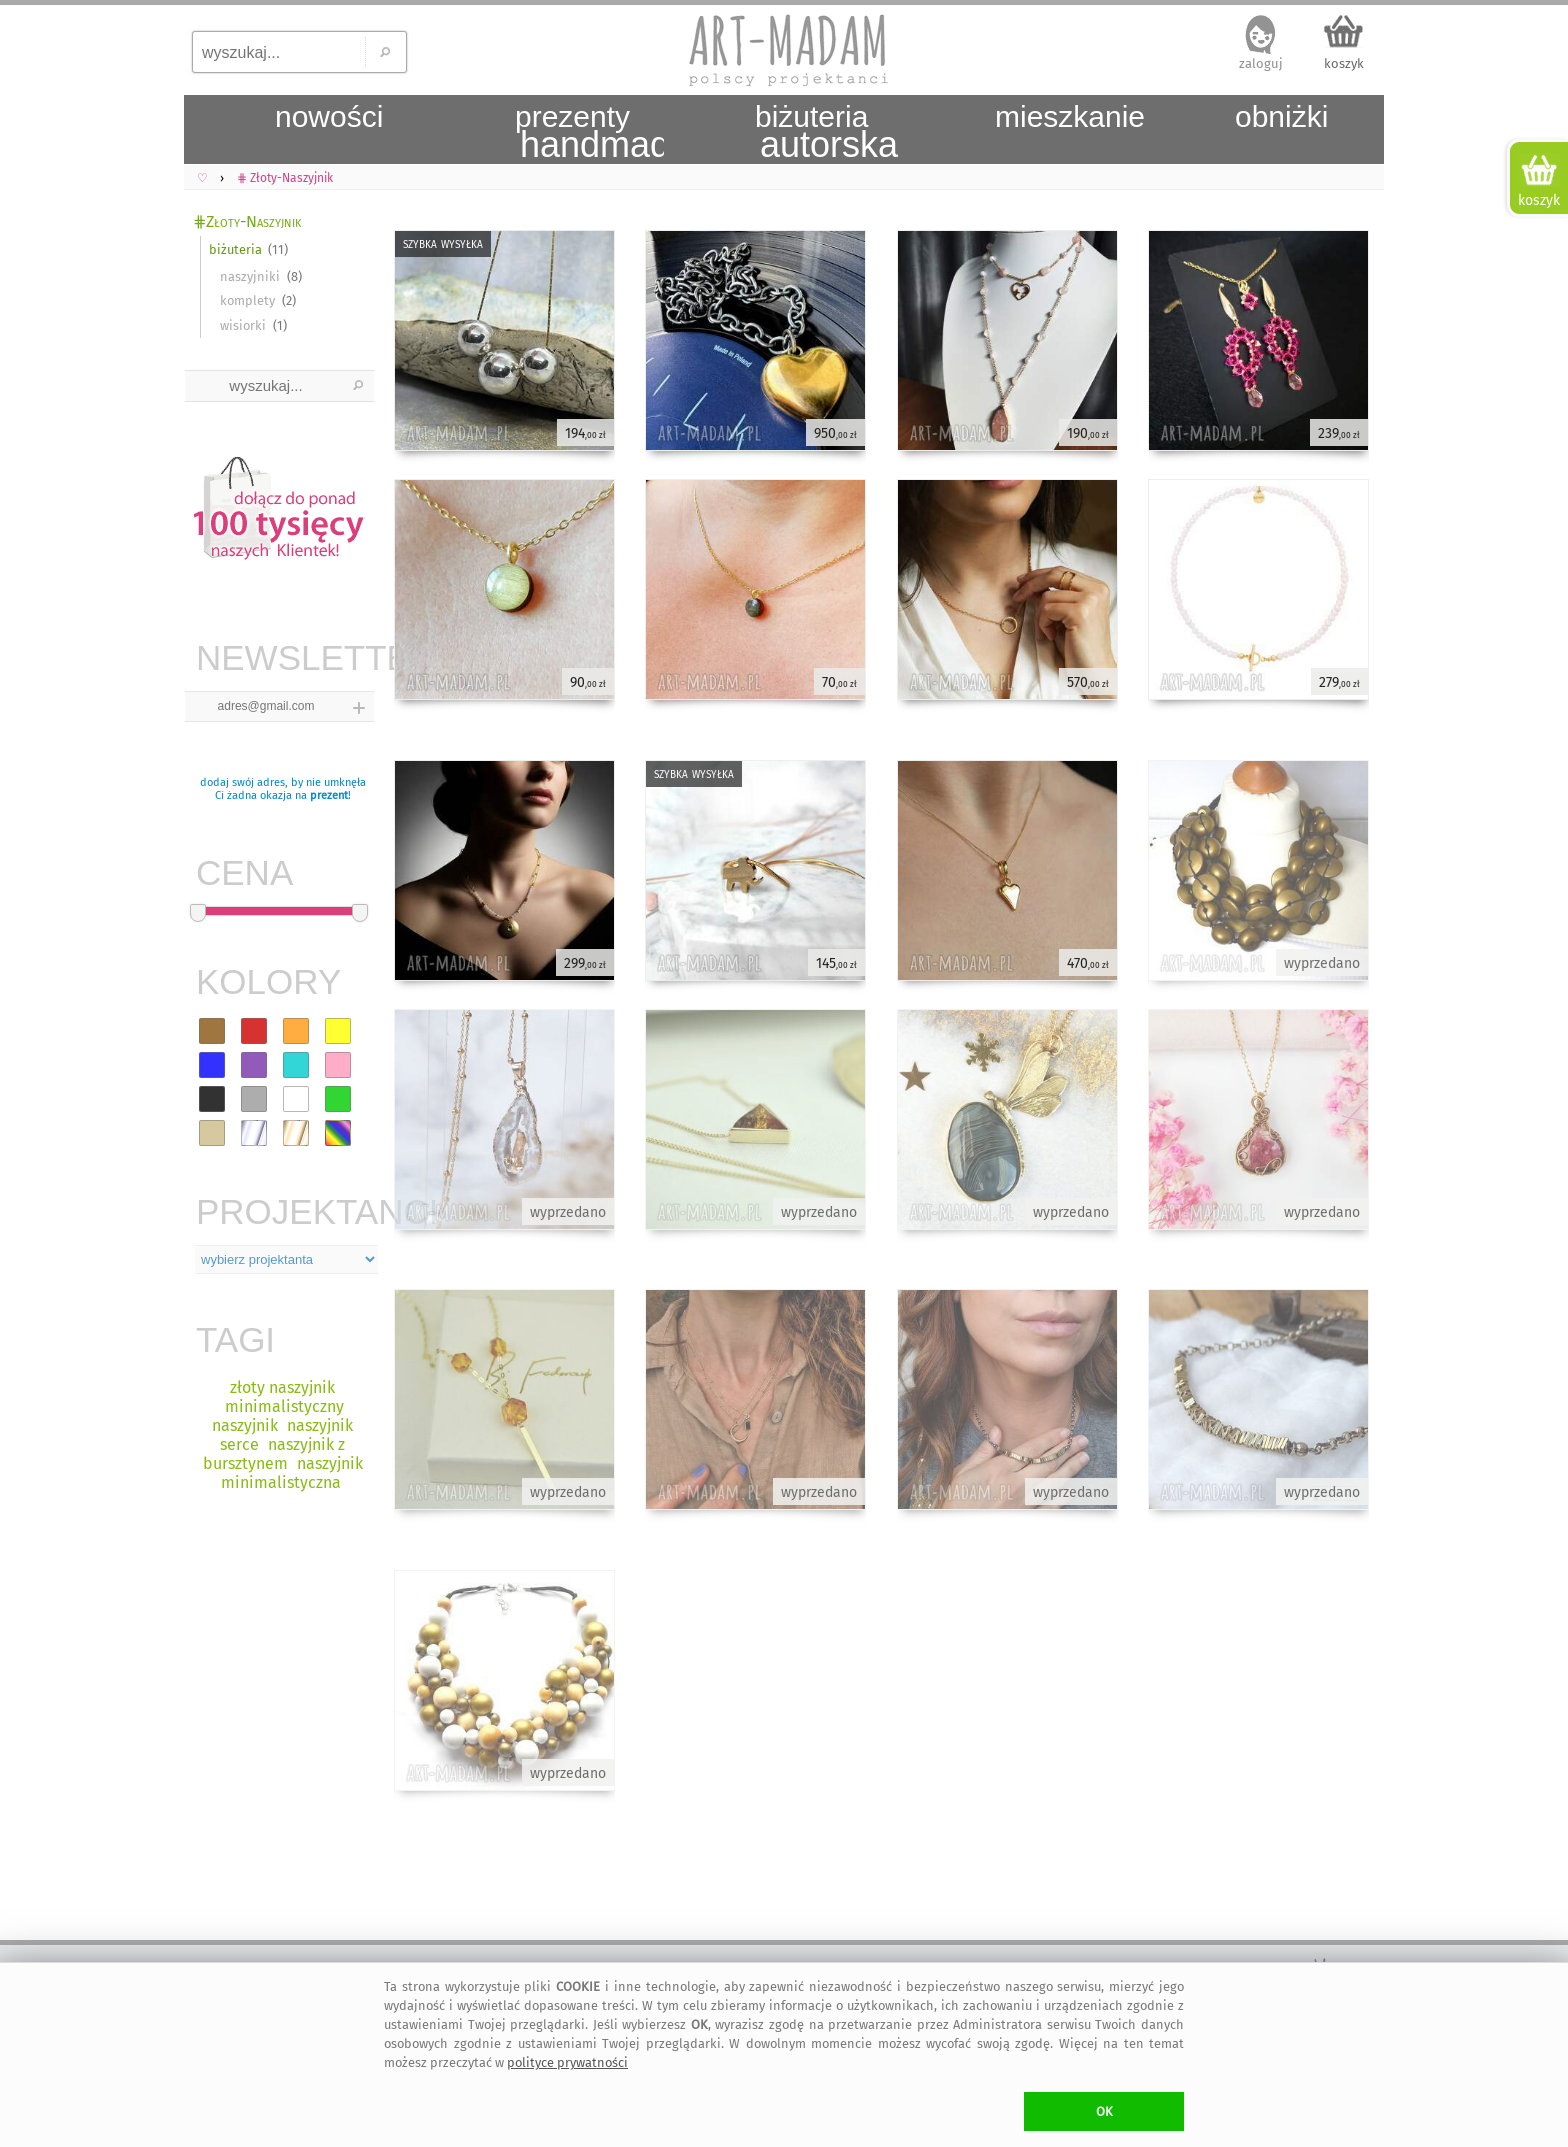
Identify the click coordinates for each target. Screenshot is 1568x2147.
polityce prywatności (567, 2062)
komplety (247, 300)
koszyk (1344, 63)
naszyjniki (250, 276)
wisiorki (243, 325)
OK (1104, 2111)
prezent (329, 795)
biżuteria (235, 249)
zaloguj (1261, 63)
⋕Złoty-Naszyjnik (247, 221)
